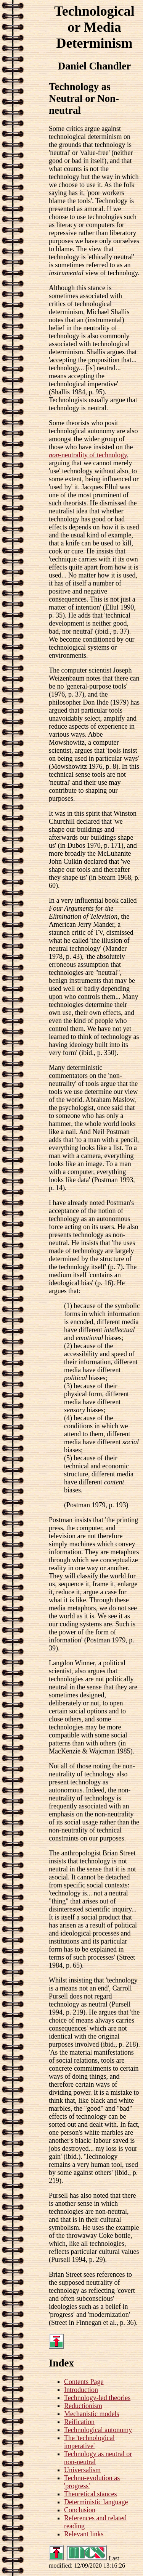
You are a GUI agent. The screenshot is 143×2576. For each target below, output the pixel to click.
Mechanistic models (91, 2414)
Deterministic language (96, 2502)
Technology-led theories (97, 2398)
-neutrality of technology (88, 455)
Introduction (81, 2390)
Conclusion (79, 2510)
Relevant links (83, 2534)
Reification (79, 2422)
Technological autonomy (98, 2430)
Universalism (82, 2470)
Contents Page (84, 2382)
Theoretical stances (90, 2494)
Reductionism (83, 2406)
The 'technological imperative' (89, 2442)
